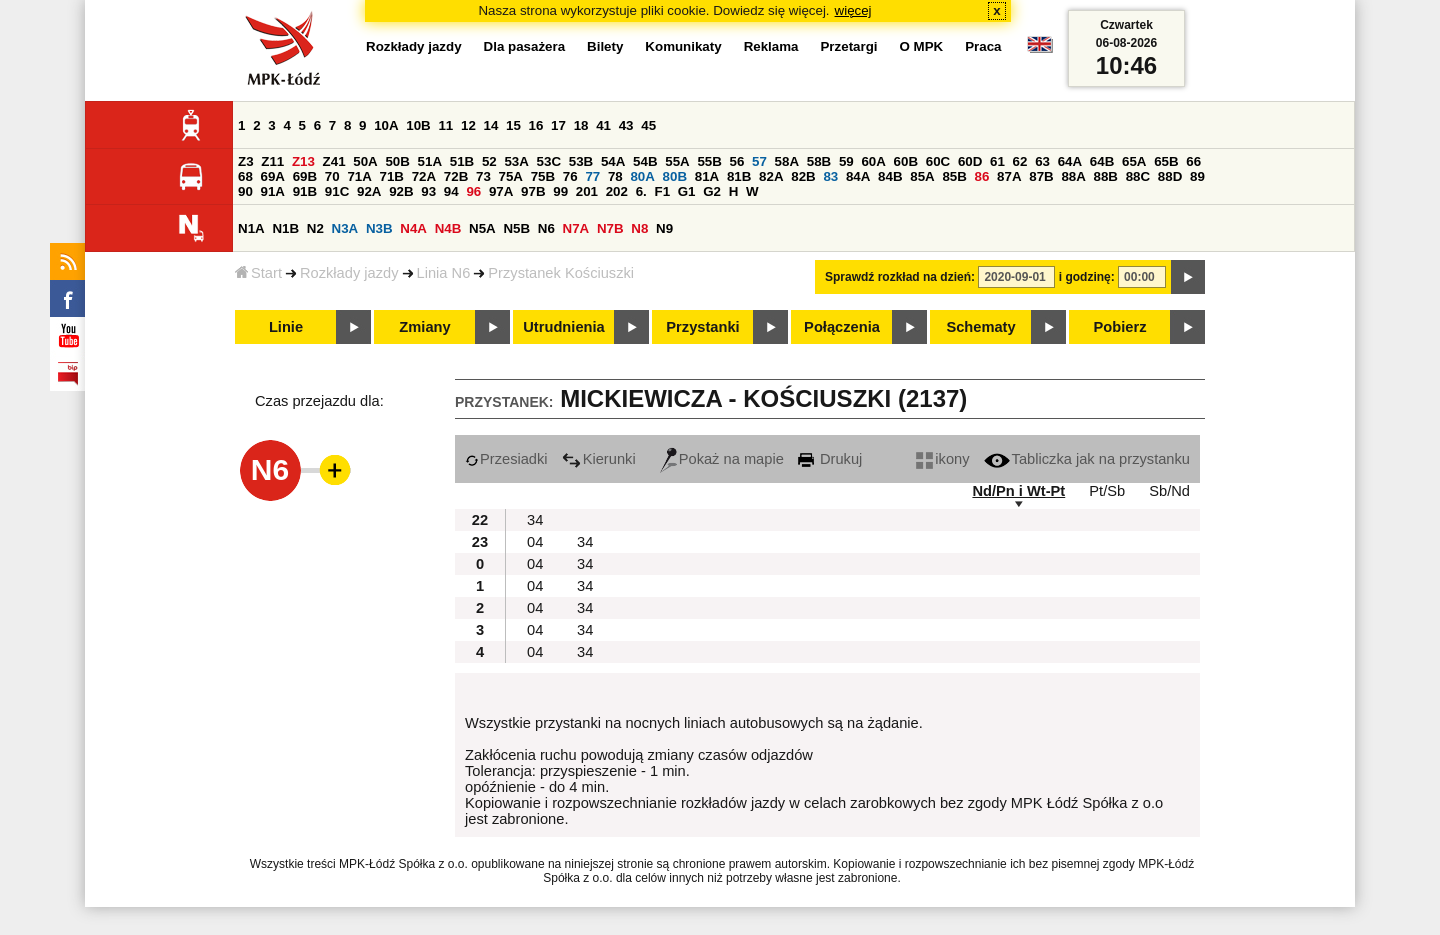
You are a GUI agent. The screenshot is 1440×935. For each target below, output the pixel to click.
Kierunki (599, 459)
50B (397, 161)
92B (401, 191)
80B (675, 176)
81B (739, 176)
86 (982, 176)
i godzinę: (1087, 277)
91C (337, 191)
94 (451, 191)
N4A (413, 228)
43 (626, 125)
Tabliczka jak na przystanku (1087, 459)
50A (365, 161)
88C (1138, 176)
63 (1042, 161)
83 (830, 176)
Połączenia (842, 327)
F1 (662, 191)
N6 (546, 228)
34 (535, 520)
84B (890, 176)
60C (938, 161)
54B (645, 161)
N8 (639, 228)
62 (1020, 161)
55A (677, 161)
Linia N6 (444, 273)
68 (245, 176)
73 (483, 176)
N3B (379, 228)
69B (305, 176)
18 (581, 125)
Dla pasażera (525, 46)
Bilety (605, 46)
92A (369, 191)
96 (473, 191)
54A (613, 161)
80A (642, 176)
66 (1193, 161)
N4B (448, 228)
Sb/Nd (1169, 491)
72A (424, 176)
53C (549, 161)
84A (858, 176)
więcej (853, 10)
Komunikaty (683, 46)
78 (615, 176)
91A (273, 191)
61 (997, 161)
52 (489, 161)
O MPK (922, 46)
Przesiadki (506, 459)
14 (491, 125)
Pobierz (1120, 327)
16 (536, 125)
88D (1170, 176)
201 (587, 191)
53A (516, 161)
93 (428, 191)
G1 (687, 191)
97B (533, 191)
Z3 (246, 161)
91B (305, 191)
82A (771, 176)
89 (1197, 176)
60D (970, 161)
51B (462, 161)
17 (558, 125)
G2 (712, 191)
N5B (516, 228)
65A (1134, 161)
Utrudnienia (563, 327)
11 (445, 125)
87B (1041, 176)
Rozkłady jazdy (349, 273)
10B (418, 125)
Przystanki (702, 327)
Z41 (334, 161)
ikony (942, 459)
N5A (482, 228)
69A (273, 176)
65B (1166, 161)
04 (535, 542)
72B (456, 176)
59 (846, 161)
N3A (345, 228)
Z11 (272, 161)
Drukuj (830, 459)
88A (1073, 176)
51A (430, 161)
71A (359, 176)
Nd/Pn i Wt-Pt (1018, 491)
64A (1070, 161)
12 (468, 125)
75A (511, 176)
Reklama (771, 46)
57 (759, 161)
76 (570, 176)
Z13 (303, 161)
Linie (286, 327)
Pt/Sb (1107, 491)
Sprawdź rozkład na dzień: (900, 277)
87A (1009, 176)
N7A (576, 228)
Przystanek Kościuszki (561, 273)
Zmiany (424, 327)
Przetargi (848, 46)
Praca (983, 46)
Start (258, 273)
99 (560, 191)
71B (392, 176)
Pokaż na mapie (722, 459)
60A (873, 161)
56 (737, 161)
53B (581, 161)
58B (819, 161)
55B (709, 161)
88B (1106, 176)
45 (648, 125)
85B (954, 176)
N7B (610, 228)
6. (641, 191)
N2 (315, 228)
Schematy (980, 327)
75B (543, 176)
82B (803, 176)
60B (906, 161)
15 (513, 125)
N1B (285, 228)
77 (592, 176)
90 (245, 191)
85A (922, 176)
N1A (251, 228)
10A (386, 125)
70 (332, 176)
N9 (664, 228)
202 (617, 191)
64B (1102, 161)
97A (501, 191)
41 (603, 125)
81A (707, 176)
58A (787, 161)
